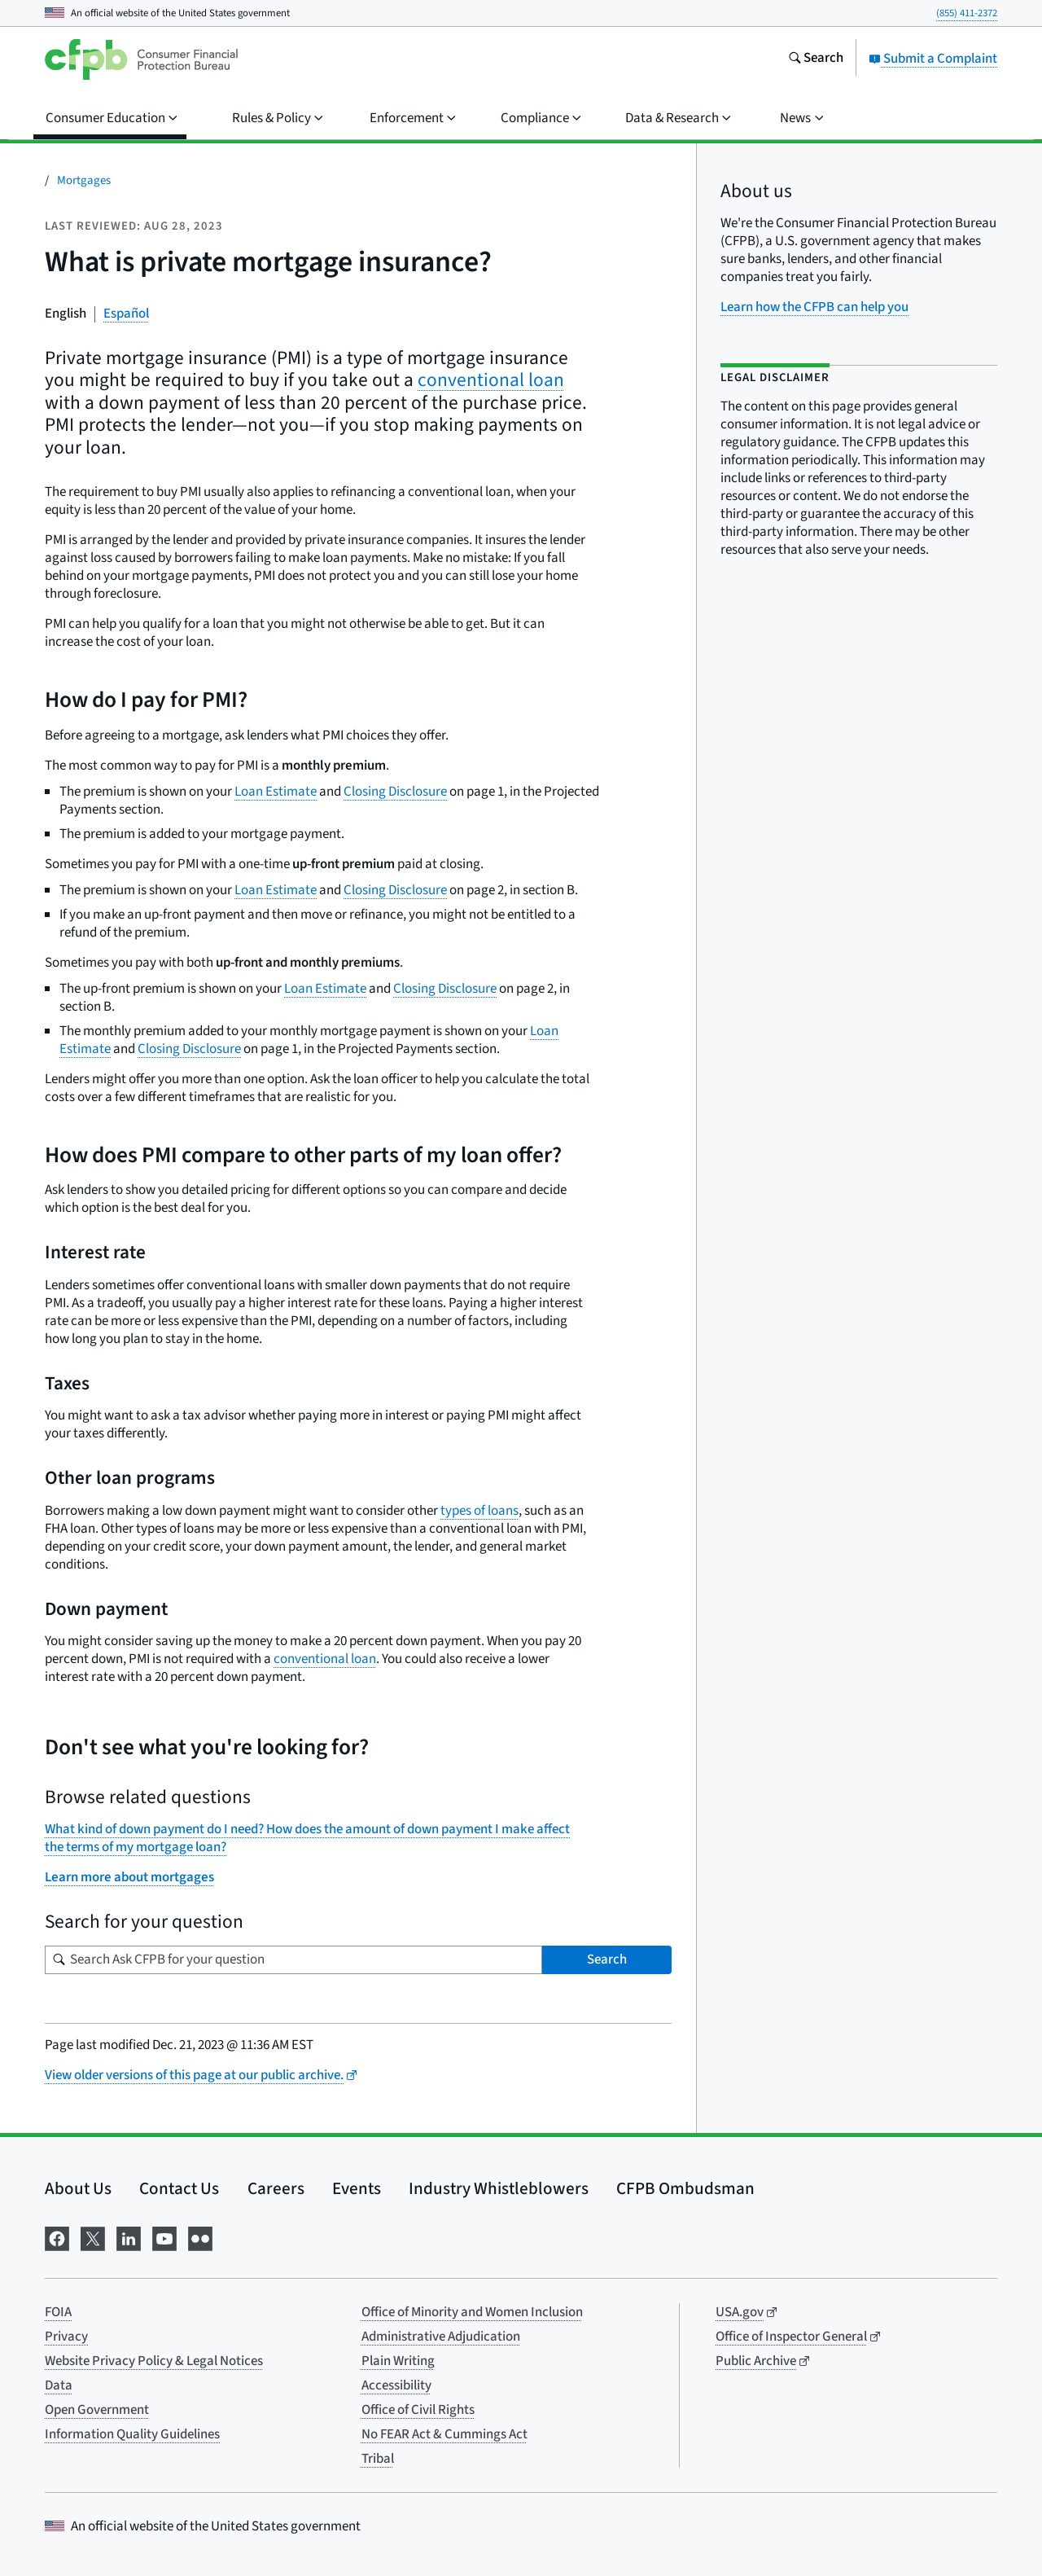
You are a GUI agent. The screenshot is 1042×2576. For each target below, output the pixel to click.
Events (356, 2188)
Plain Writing (398, 2361)
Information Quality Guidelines (132, 2434)
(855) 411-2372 (966, 13)
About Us (78, 2188)
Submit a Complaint (933, 58)
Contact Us (179, 2188)
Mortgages (84, 180)
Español (126, 313)
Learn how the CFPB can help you (814, 307)
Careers (275, 2188)
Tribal (377, 2458)
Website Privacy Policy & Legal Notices (154, 2361)
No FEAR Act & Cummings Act (444, 2434)
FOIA (58, 2312)
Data (58, 2385)
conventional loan (491, 379)
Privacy (66, 2336)
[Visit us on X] (93, 2237)
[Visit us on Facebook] (57, 2237)
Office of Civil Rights (418, 2410)
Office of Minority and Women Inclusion (472, 2312)
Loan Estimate (275, 791)
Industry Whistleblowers (499, 2188)
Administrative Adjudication (440, 2336)
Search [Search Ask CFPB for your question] (607, 1959)
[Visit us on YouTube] (164, 2237)
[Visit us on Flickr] (200, 2237)
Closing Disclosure (395, 791)
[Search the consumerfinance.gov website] (815, 59)
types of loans (479, 1511)
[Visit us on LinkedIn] (128, 2237)
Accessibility (396, 2385)
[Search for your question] (293, 1960)
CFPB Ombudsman (685, 2188)
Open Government (97, 2410)
